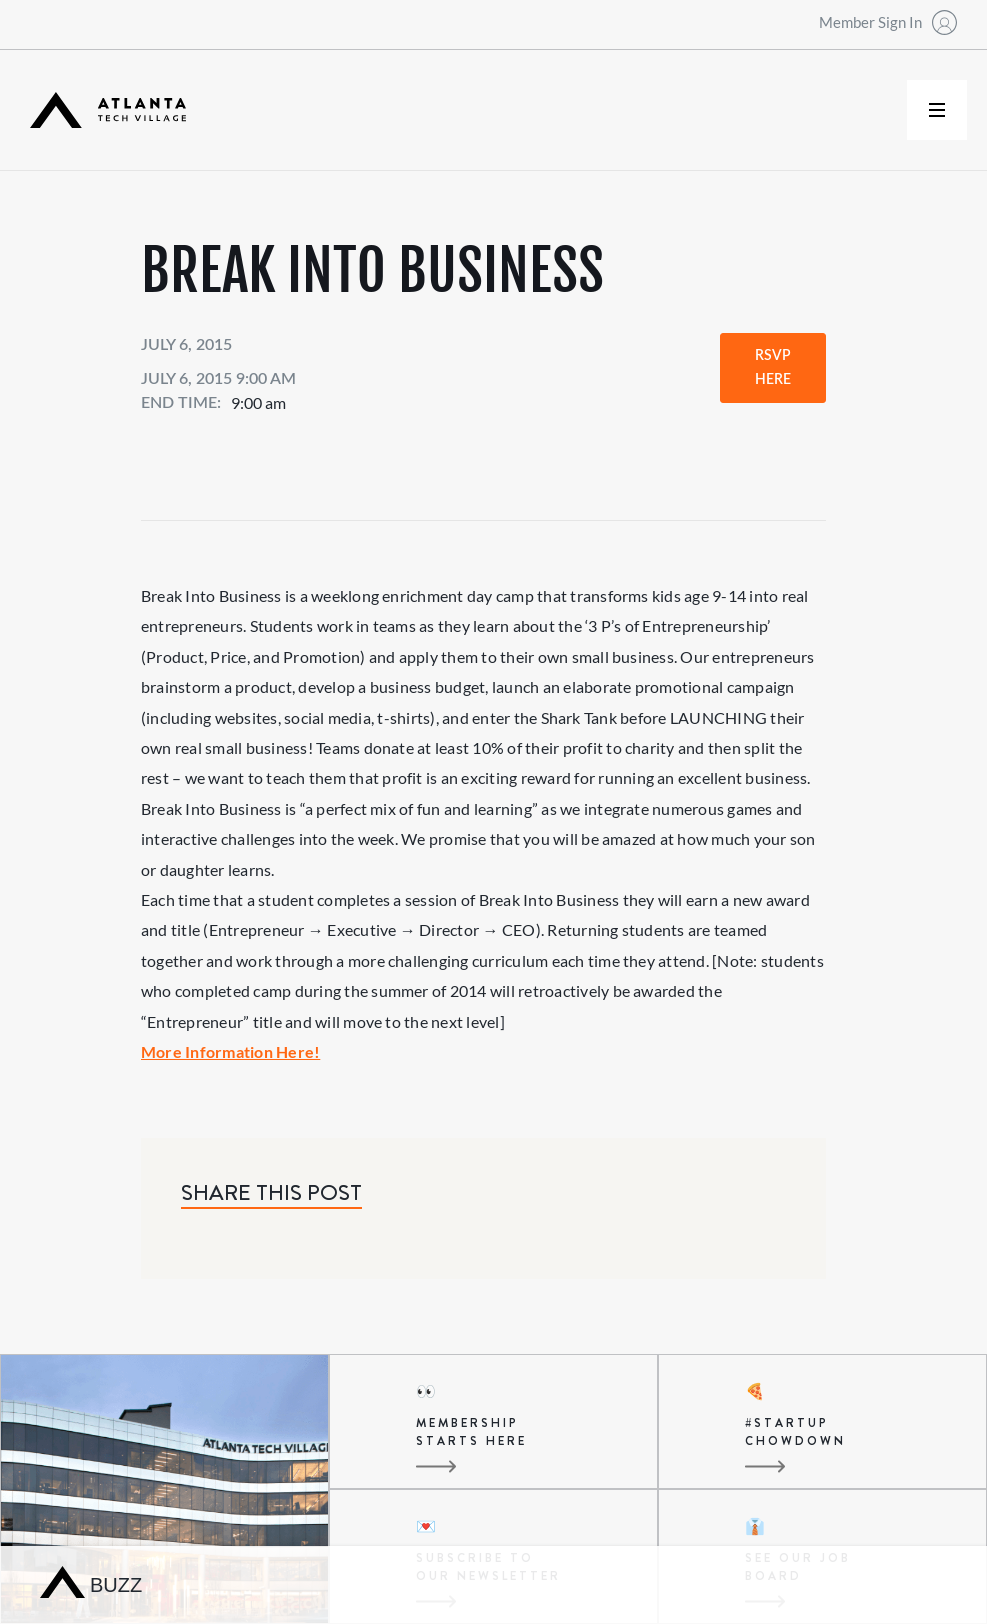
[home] (108, 110)
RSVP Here (773, 368)
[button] (937, 110)
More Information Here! (230, 1051)
